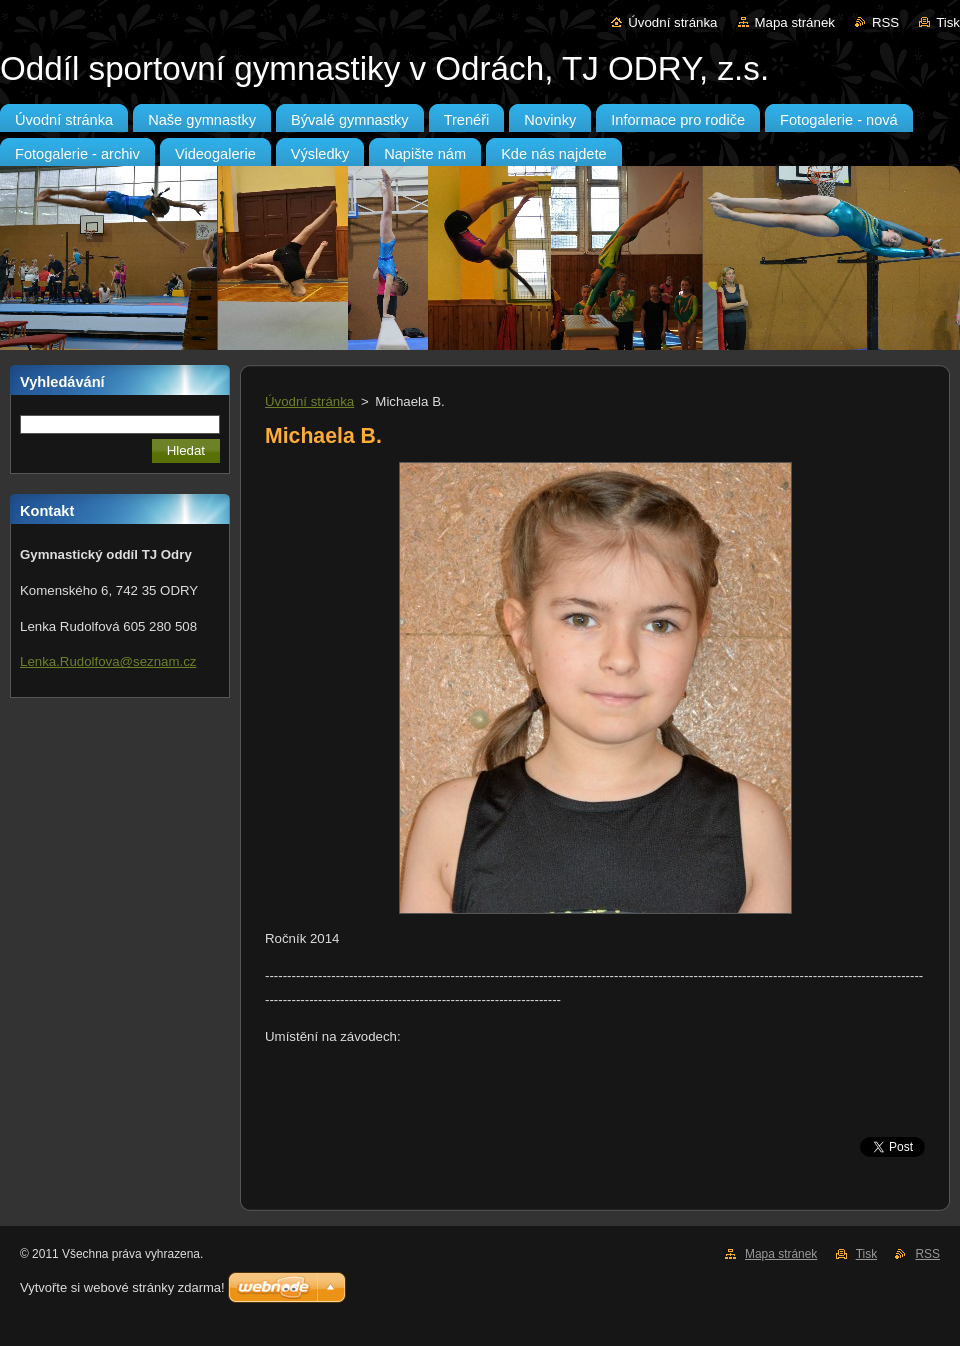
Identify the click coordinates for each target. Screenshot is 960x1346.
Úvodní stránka (672, 22)
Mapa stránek (795, 22)
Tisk (948, 22)
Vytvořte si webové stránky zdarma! (122, 1287)
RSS (885, 22)
